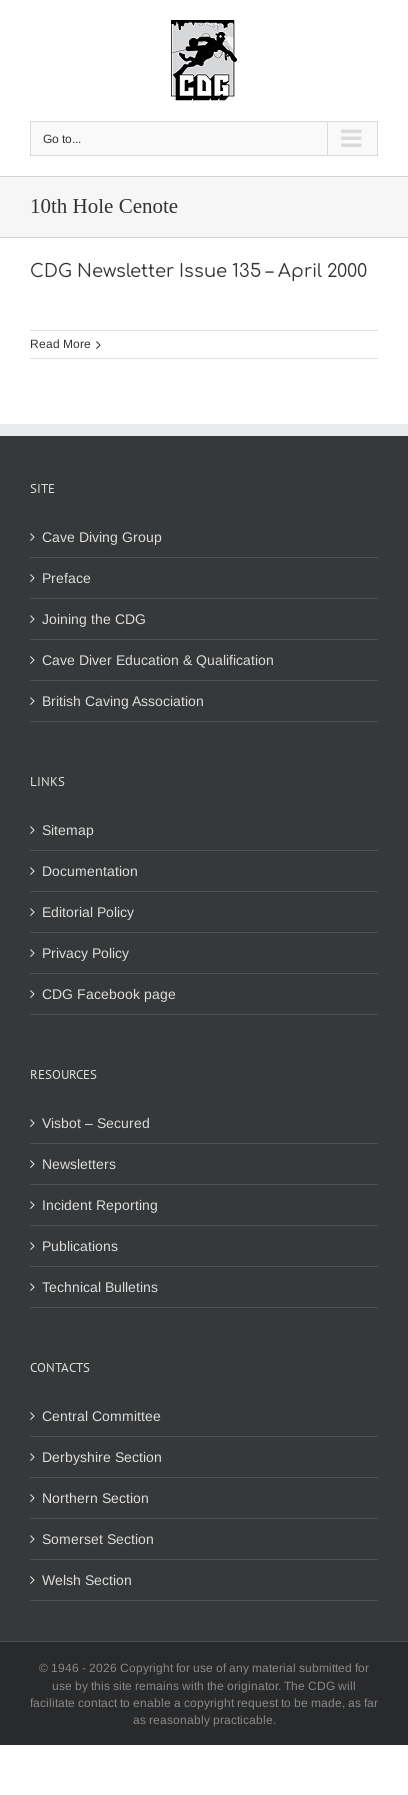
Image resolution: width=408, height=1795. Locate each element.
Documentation (90, 871)
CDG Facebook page (109, 994)
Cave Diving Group (102, 537)
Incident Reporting (100, 1205)
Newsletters (79, 1164)
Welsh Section (87, 1580)
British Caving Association (123, 701)
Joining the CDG (94, 619)
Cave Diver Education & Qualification (158, 660)
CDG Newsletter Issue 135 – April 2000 (198, 271)
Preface (66, 578)
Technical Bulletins (100, 1287)
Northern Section (95, 1498)
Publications (80, 1246)
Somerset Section (98, 1539)
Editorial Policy (88, 912)
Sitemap (68, 830)
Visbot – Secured (96, 1123)
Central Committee (101, 1416)
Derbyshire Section (102, 1457)
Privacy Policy (85, 953)
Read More (60, 344)
